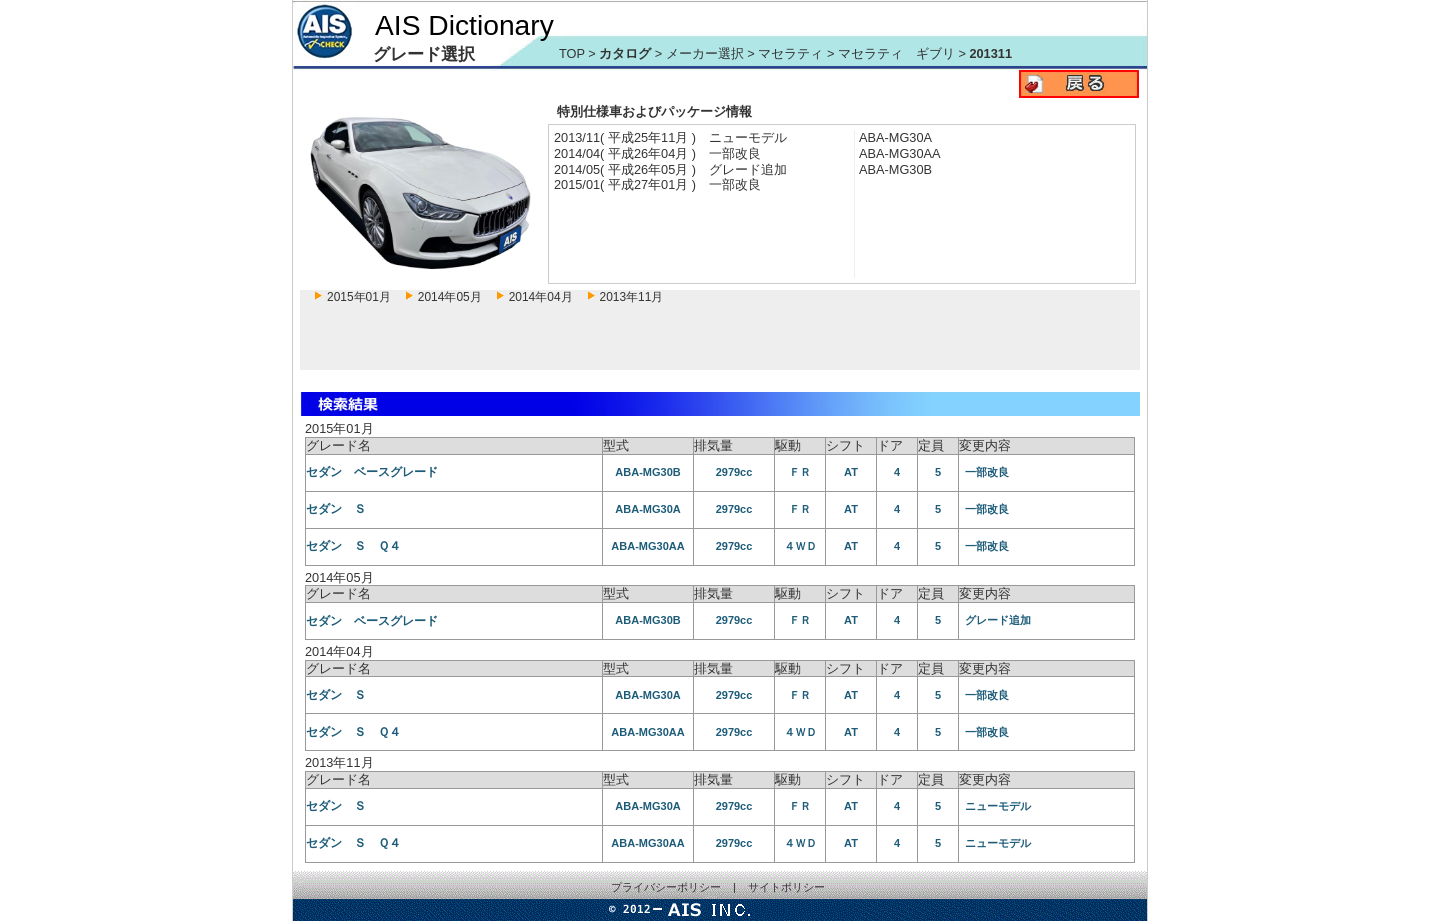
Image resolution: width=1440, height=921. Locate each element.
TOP (572, 53)
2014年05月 (450, 297)
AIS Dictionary (464, 25)
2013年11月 (632, 297)
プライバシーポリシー (666, 887)
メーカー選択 (705, 53)
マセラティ (792, 53)
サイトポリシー (786, 887)
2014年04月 (541, 297)
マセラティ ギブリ (898, 53)
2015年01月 (359, 297)
